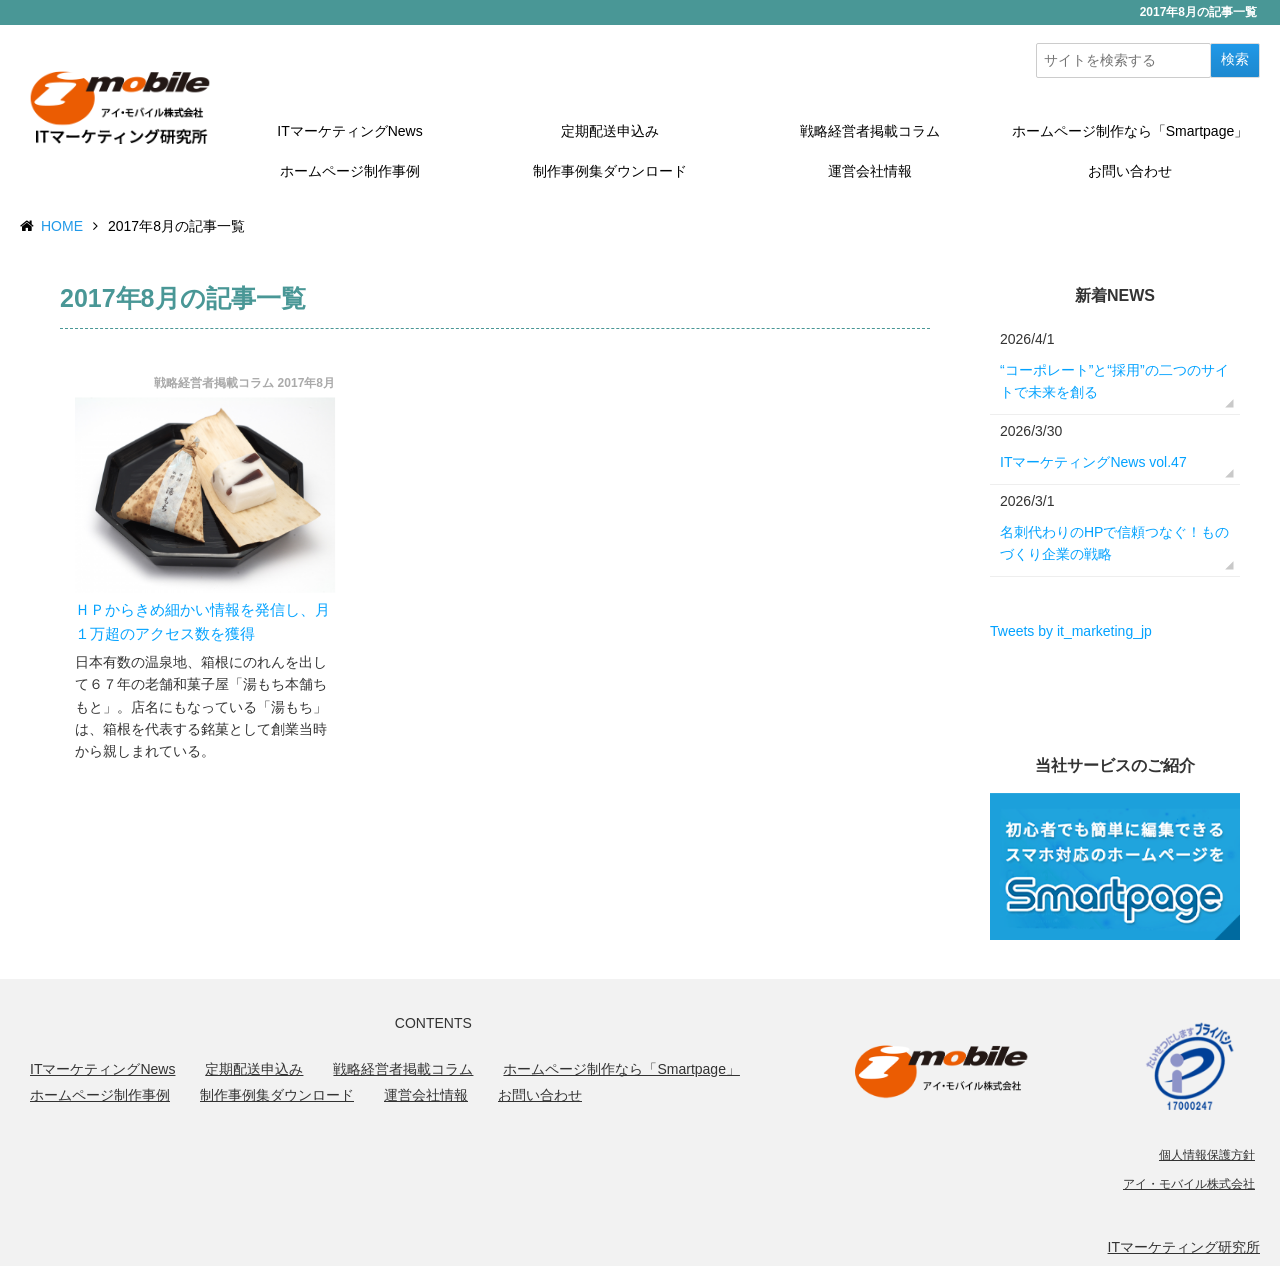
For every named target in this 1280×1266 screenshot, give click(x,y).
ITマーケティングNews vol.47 (1093, 462)
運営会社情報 (870, 171)
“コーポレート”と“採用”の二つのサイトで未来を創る (1114, 381)
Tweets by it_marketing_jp (1071, 631)
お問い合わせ (1130, 171)
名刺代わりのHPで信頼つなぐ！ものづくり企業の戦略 (1114, 543)
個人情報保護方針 (1207, 1155)
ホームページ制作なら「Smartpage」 (1130, 131)
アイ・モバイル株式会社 (1189, 1184)
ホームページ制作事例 (350, 171)
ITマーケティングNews (349, 131)
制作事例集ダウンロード (610, 171)
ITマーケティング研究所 (1184, 1247)
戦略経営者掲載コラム (870, 131)
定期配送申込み (610, 131)
